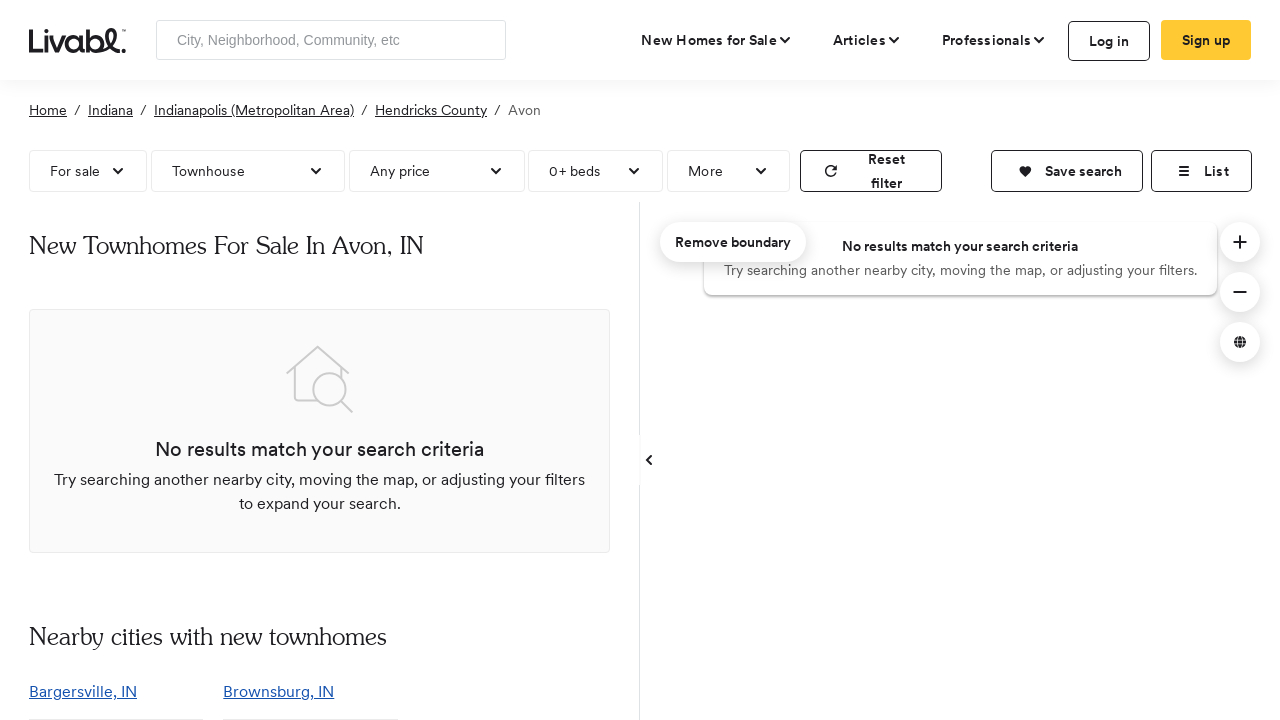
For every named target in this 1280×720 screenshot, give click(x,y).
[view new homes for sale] (717, 40)
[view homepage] (77, 39)
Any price (400, 171)
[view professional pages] (994, 40)
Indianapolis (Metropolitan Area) (254, 110)
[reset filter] (871, 171)
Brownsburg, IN (278, 691)
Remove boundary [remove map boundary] (733, 242)
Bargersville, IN (83, 691)
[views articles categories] (867, 40)
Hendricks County (431, 110)
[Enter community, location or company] (331, 40)
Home (48, 110)
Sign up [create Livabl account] (1206, 40)
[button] (1067, 171)
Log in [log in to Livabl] (1109, 41)
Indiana (110, 110)
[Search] (483, 40)
